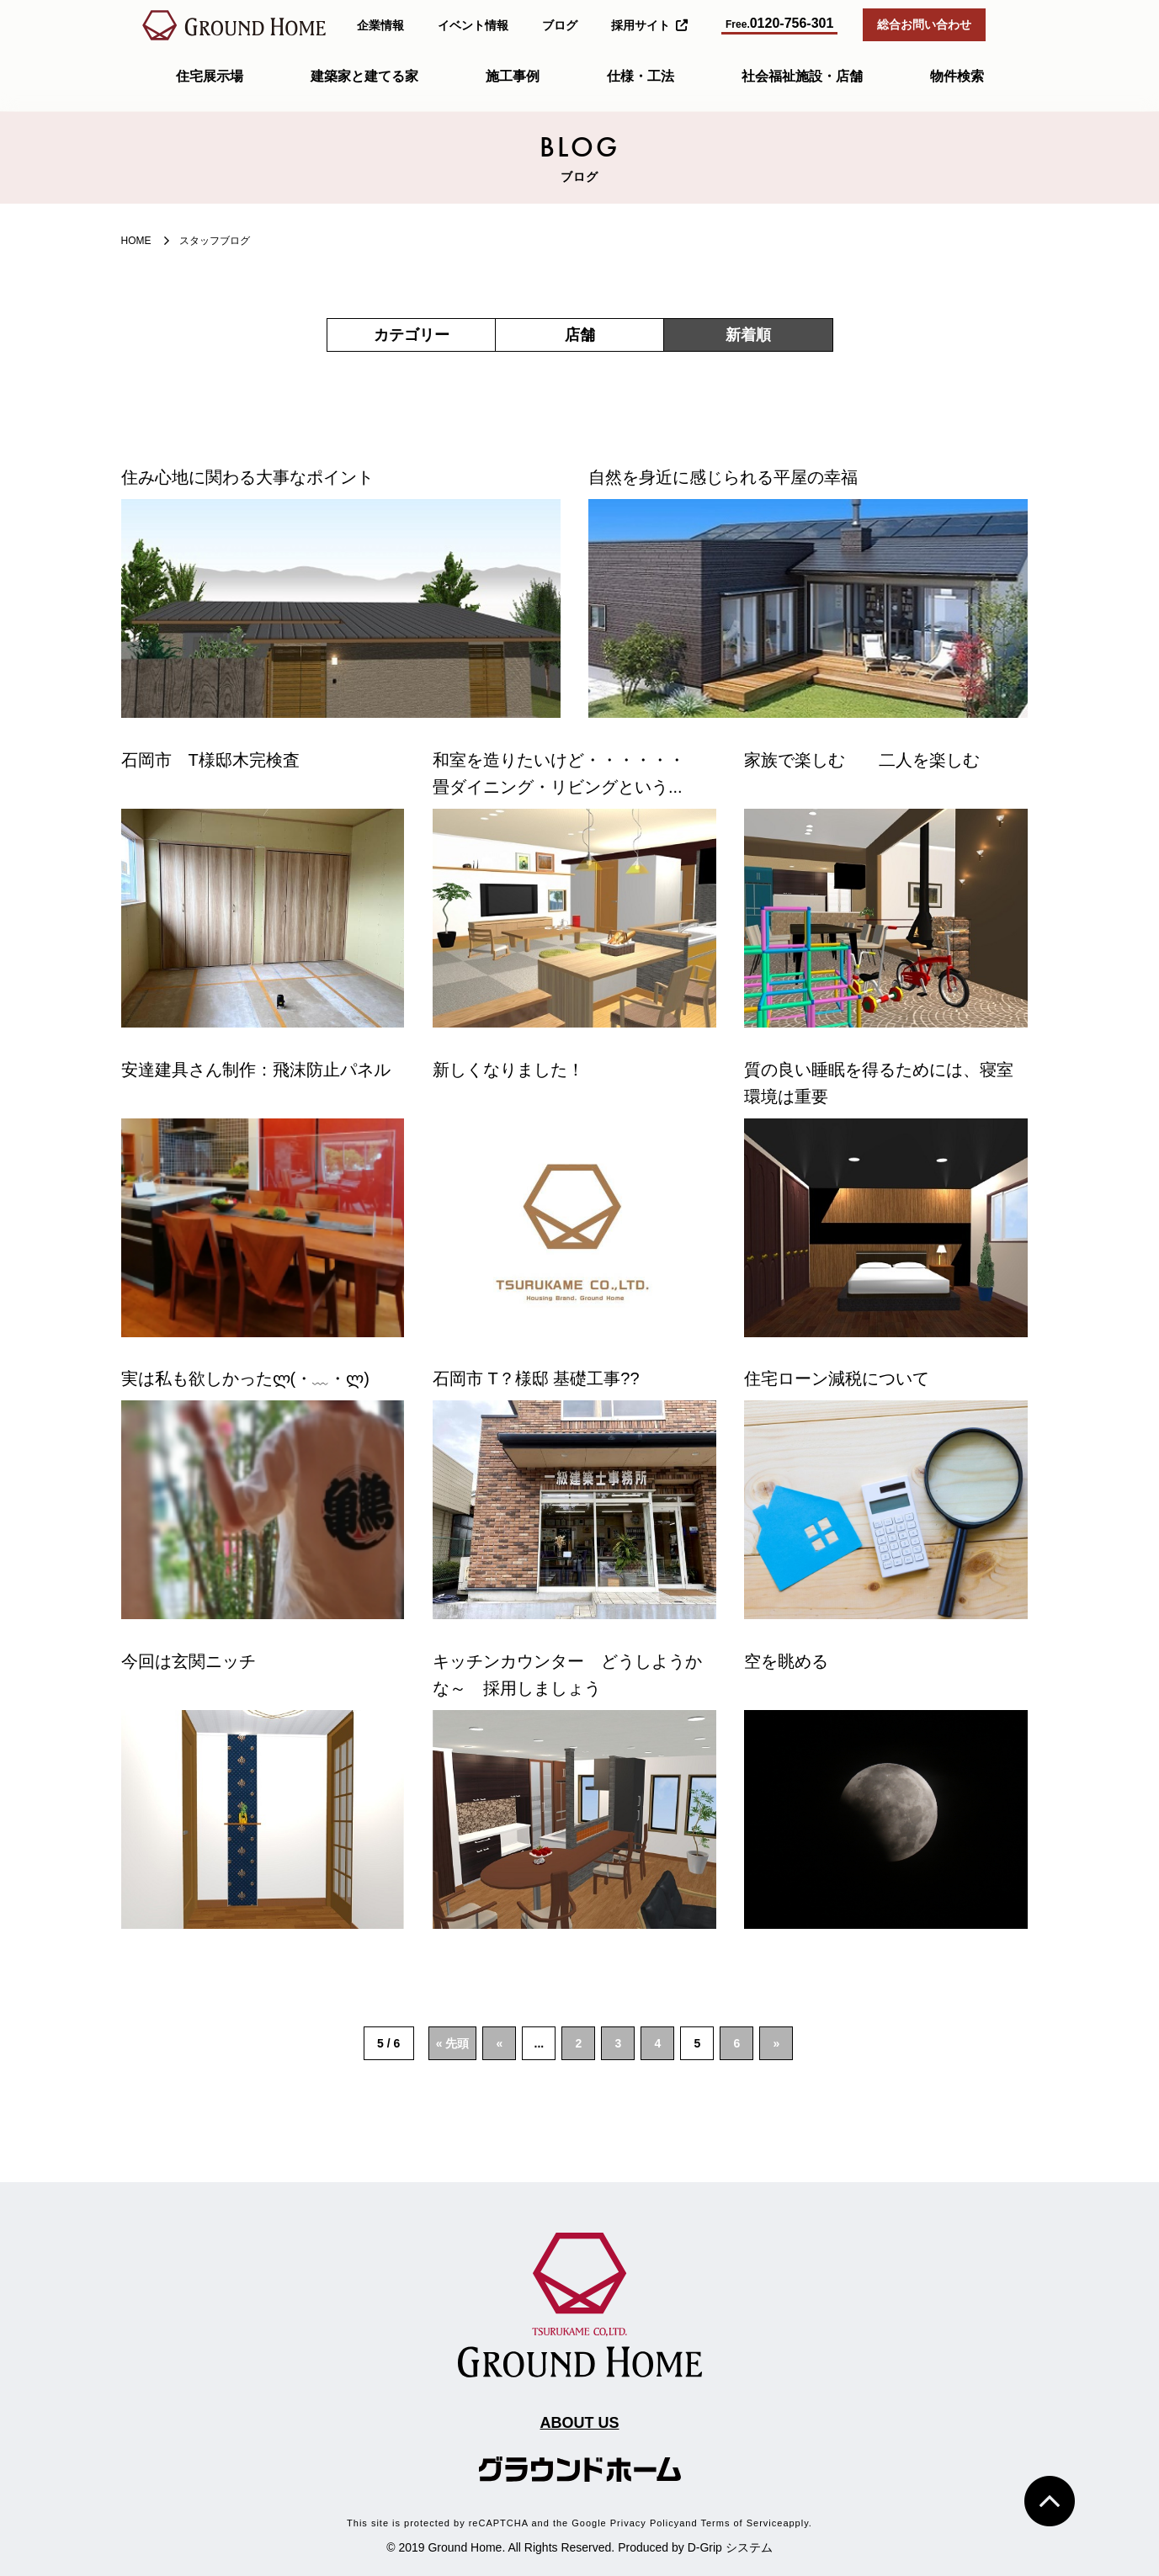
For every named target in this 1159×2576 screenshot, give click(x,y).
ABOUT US (579, 2422)
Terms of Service (741, 2523)
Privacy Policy (644, 2523)
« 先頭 (453, 2043)
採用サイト (649, 25)
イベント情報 (473, 25)
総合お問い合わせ (924, 24)
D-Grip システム (730, 2547)
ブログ (559, 25)
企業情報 (380, 25)
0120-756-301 (779, 23)
